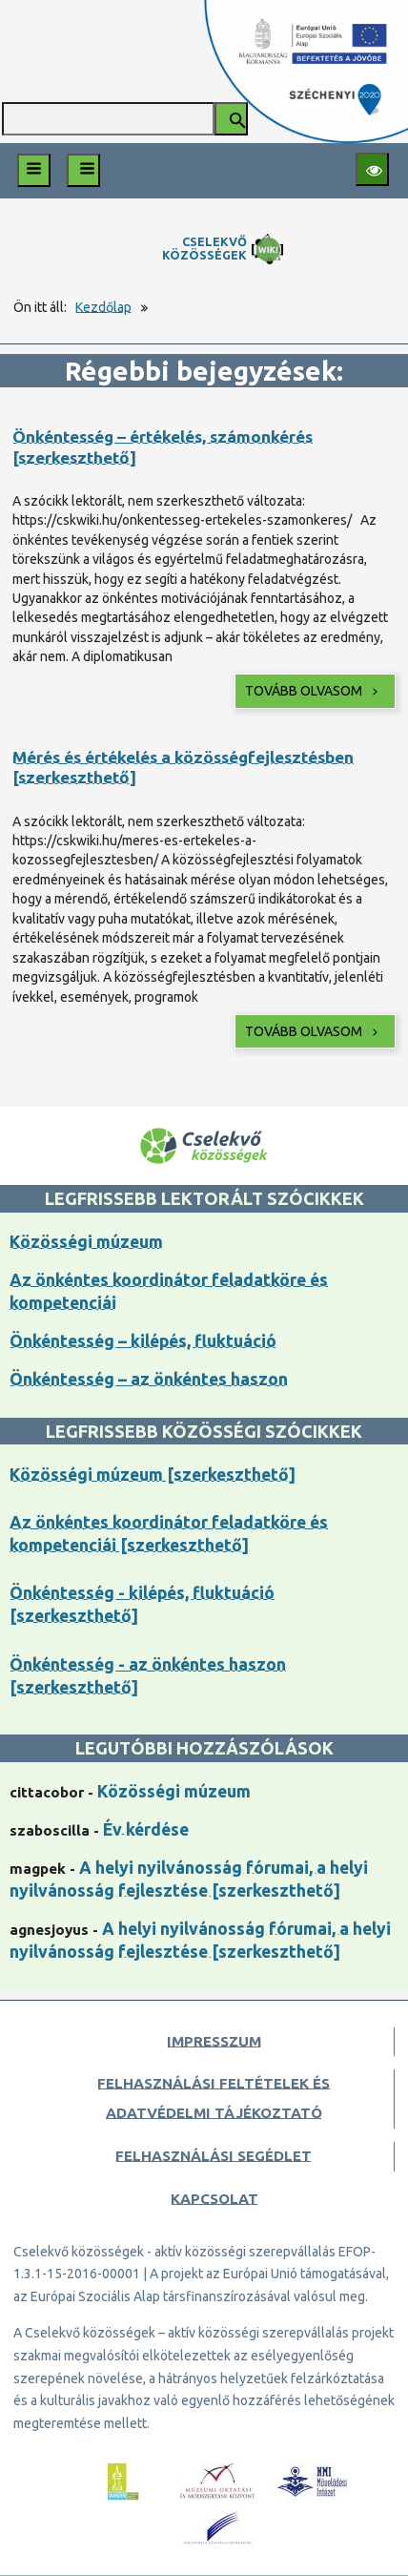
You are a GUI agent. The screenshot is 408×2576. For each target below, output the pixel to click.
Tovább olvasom (313, 690)
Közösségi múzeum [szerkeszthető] (153, 1474)
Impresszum (214, 2041)
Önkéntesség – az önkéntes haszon (149, 1379)
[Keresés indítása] (231, 118)
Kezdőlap (103, 307)
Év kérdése (146, 1829)
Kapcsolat (214, 2199)
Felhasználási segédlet (213, 2156)
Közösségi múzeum (86, 1242)
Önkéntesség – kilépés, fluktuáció (143, 1341)
